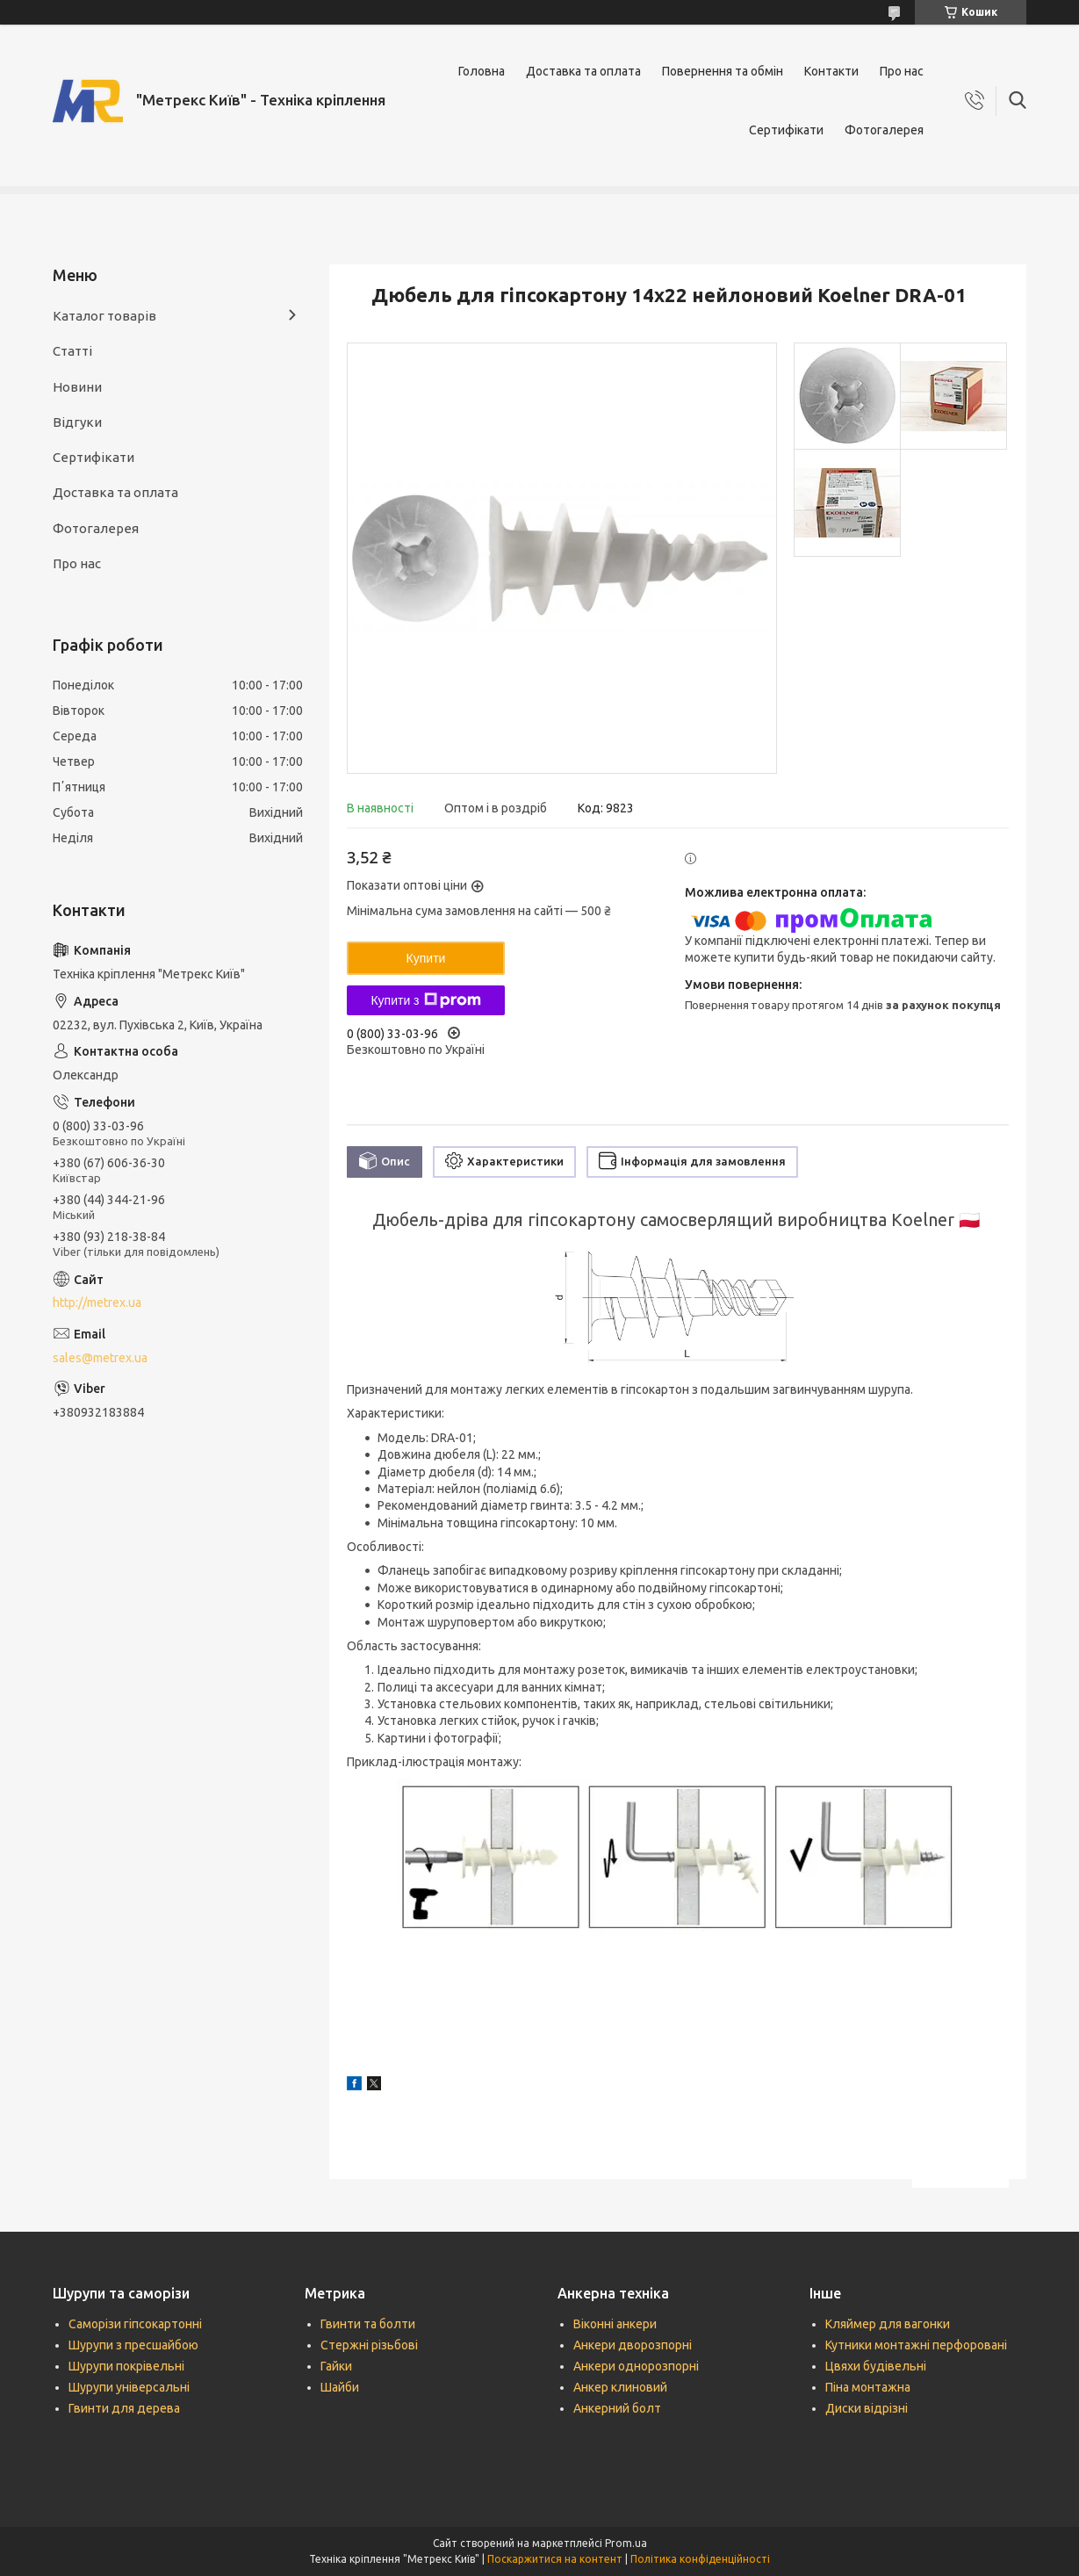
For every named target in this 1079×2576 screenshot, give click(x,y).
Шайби (339, 2387)
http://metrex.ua (97, 1302)
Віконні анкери (615, 2324)
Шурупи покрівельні (126, 2366)
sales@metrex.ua (100, 1358)
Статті (72, 350)
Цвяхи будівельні (875, 2366)
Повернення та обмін (722, 71)
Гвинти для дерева (124, 2408)
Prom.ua (626, 2543)
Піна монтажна (867, 2387)
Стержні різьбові (369, 2345)
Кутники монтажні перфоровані (916, 2345)
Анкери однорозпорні (636, 2366)
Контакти (831, 71)
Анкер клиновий (620, 2387)
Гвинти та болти (367, 2324)
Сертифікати (786, 130)
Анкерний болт (617, 2408)
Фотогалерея (884, 130)
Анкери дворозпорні (632, 2345)
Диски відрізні (866, 2408)
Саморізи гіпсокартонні (135, 2324)
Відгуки (77, 422)
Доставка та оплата (583, 71)
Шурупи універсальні (129, 2387)
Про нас (902, 71)
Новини (77, 386)
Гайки (336, 2366)
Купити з (425, 1000)
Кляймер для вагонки (887, 2324)
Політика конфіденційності (700, 2559)
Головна (481, 71)
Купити (426, 958)
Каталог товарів (104, 315)
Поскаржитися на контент (554, 2559)
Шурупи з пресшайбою (133, 2345)
